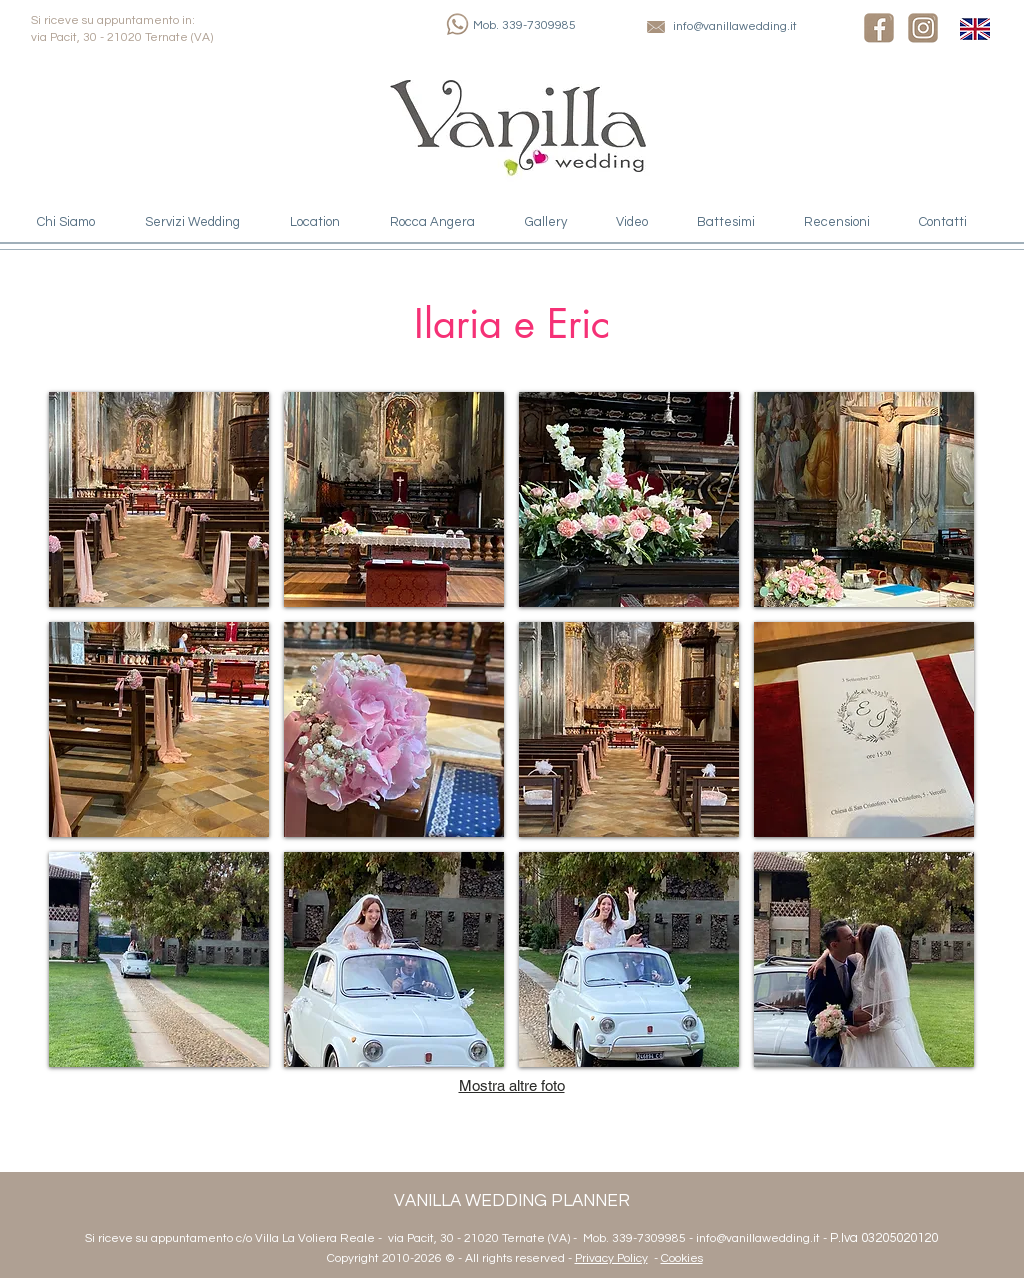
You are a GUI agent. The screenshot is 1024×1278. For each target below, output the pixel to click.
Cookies (682, 1258)
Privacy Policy (611, 1258)
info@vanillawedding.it (735, 26)
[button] (159, 499)
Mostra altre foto (512, 1085)
